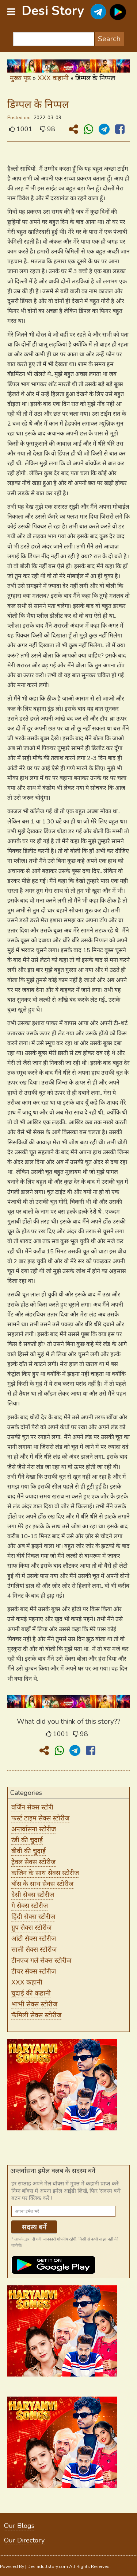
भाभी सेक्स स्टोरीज (34, 2004)
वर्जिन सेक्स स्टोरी (32, 1807)
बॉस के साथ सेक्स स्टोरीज (42, 1883)
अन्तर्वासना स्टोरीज (33, 1829)
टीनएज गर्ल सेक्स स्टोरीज (41, 1960)
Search (109, 39)
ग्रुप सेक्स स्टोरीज (31, 1927)
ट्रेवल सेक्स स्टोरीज (33, 1862)
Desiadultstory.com (47, 2566)
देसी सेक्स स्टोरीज (32, 1894)
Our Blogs (19, 2525)
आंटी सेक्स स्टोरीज (33, 1938)
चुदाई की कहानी (31, 1993)
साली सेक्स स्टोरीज (34, 1949)
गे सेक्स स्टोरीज (29, 1905)
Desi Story (53, 10)
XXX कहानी (53, 78)
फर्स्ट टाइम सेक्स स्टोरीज (40, 1818)
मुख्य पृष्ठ (20, 78)
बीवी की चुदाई (28, 1851)
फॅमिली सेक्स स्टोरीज (36, 2015)
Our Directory (24, 2540)
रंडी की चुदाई (27, 1840)
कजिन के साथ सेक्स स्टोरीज (45, 1873)
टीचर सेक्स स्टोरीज (33, 1971)
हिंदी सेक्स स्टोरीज (33, 1916)
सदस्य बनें (34, 2227)
